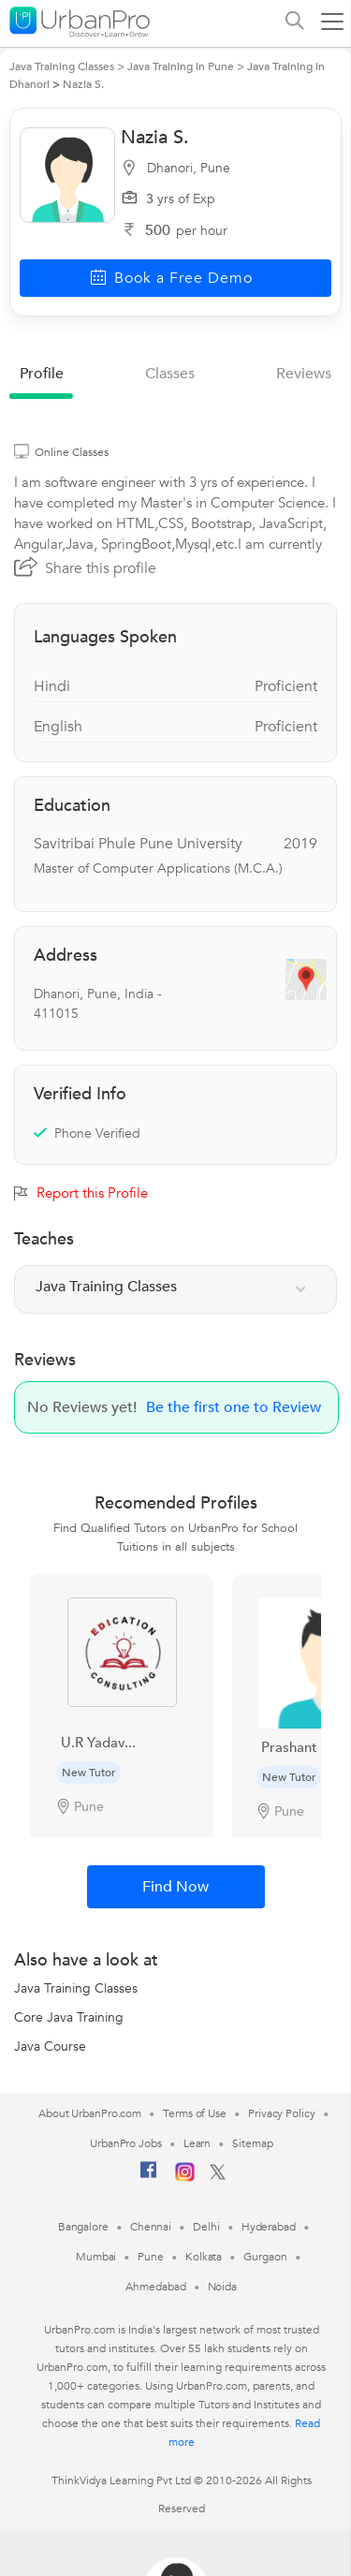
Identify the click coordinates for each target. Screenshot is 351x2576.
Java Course (50, 2046)
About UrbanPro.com (89, 2113)
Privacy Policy (281, 2113)
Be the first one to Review (233, 1407)
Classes (170, 373)
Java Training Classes (76, 1988)
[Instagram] (185, 2178)
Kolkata (203, 2256)
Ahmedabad (155, 2286)
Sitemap (252, 2143)
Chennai (150, 2226)
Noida (223, 2286)
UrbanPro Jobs (126, 2143)
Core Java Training (69, 2017)
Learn (197, 2143)
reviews (303, 373)
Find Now (175, 1887)
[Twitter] (218, 2176)
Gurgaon (264, 2256)
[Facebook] (149, 2177)
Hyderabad (268, 2226)
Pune (151, 2256)
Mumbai (96, 2256)
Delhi (206, 2226)
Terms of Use (195, 2113)
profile (42, 373)
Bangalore (83, 2226)
